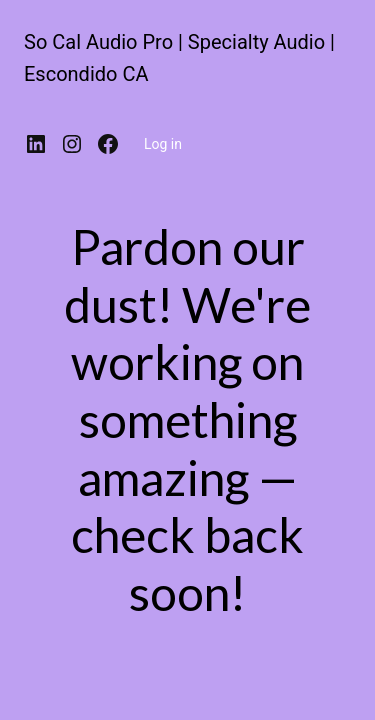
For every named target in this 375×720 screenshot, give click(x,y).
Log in (163, 144)
